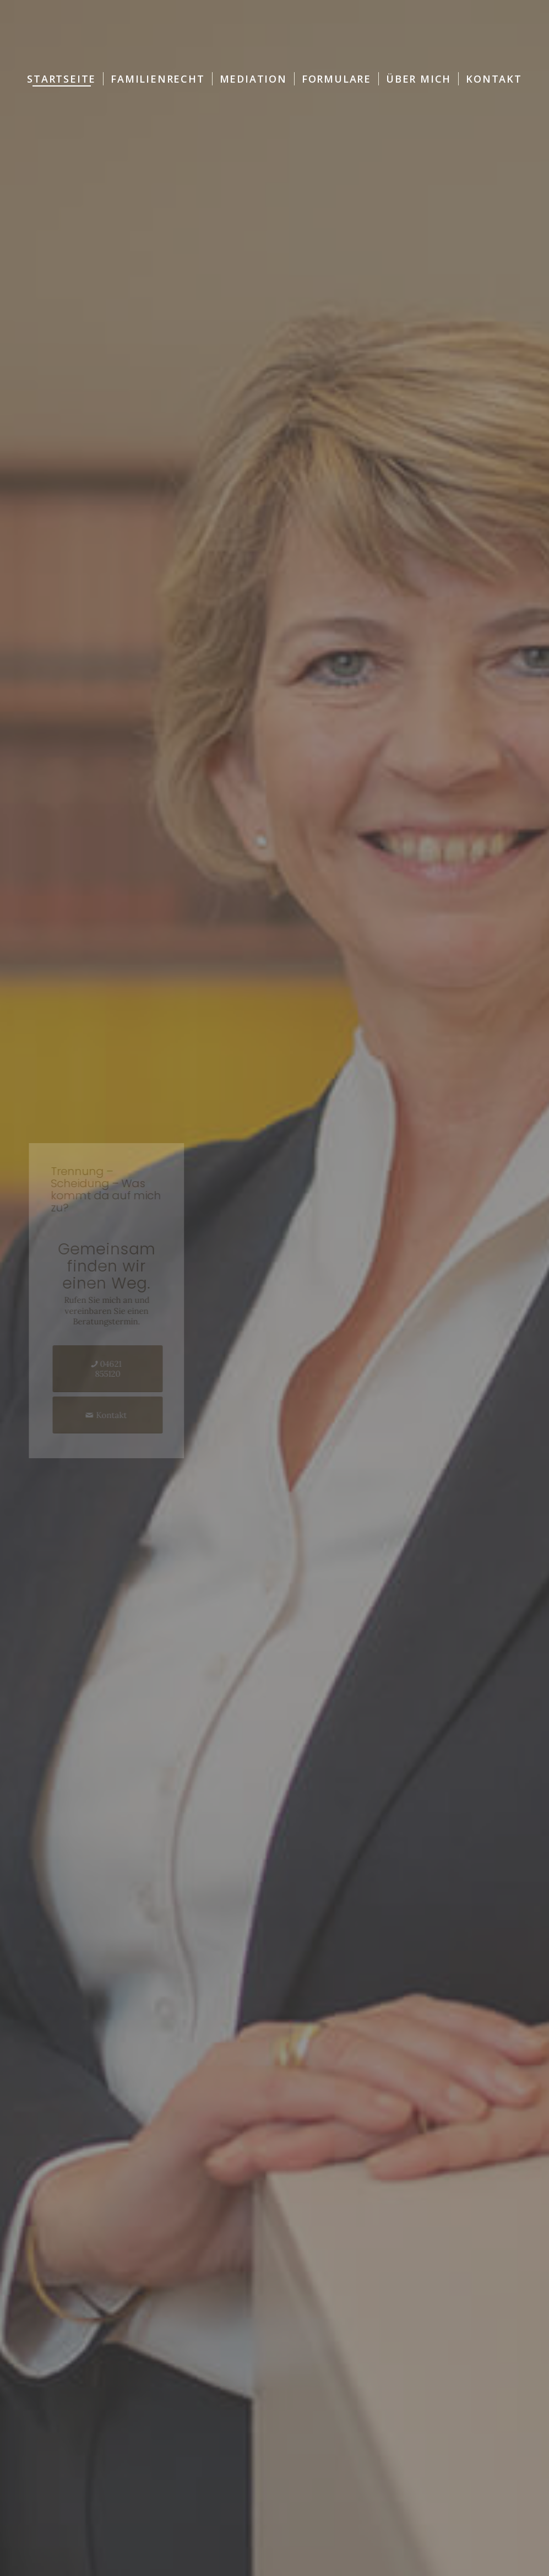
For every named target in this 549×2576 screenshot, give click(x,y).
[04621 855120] (120, 1368)
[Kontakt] (120, 1415)
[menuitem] (61, 79)
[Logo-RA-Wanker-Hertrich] (274, 32)
